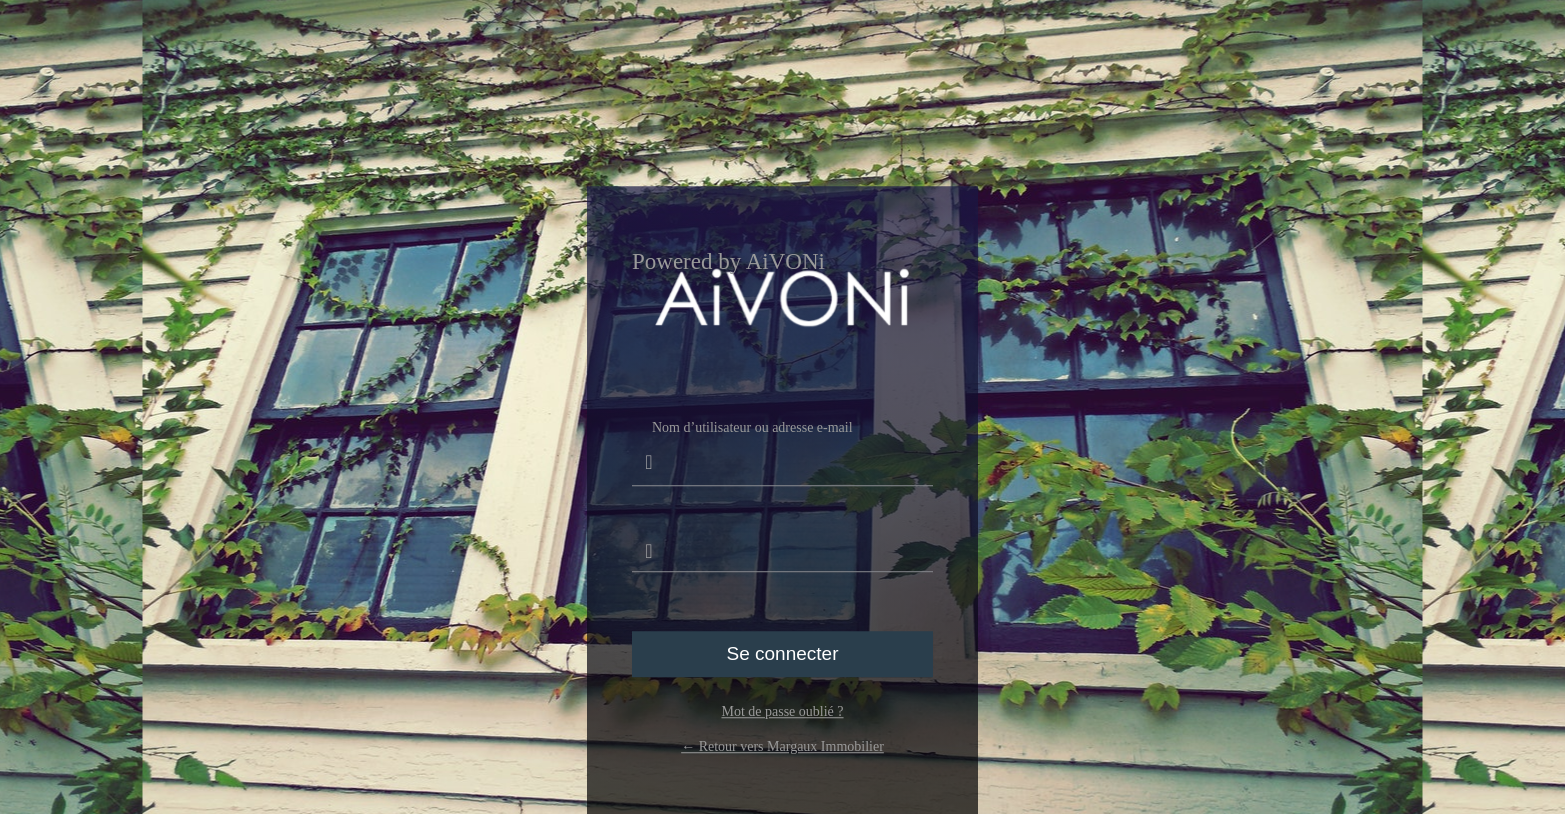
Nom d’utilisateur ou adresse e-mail (782, 453)
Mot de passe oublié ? (782, 711)
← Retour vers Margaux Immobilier (782, 746)
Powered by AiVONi (728, 262)
